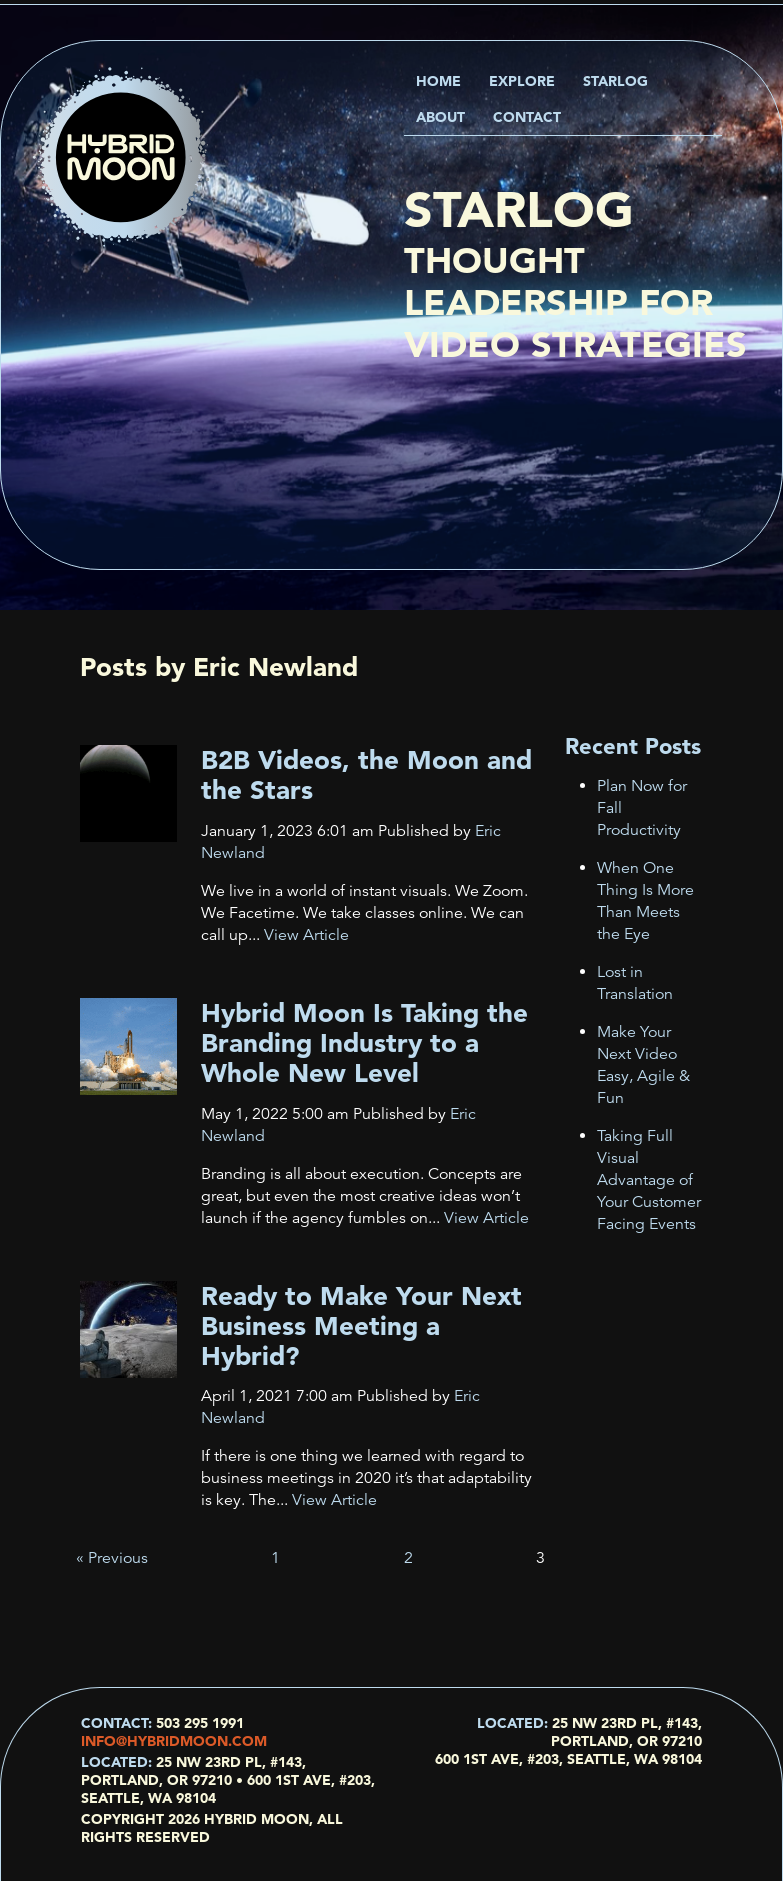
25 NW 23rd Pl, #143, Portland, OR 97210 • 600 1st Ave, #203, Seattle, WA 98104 (228, 1780)
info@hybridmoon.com (174, 1741)
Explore (522, 81)
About (440, 117)
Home (438, 81)
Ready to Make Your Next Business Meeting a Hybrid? (361, 1326)
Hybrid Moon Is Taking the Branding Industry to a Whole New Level (364, 1043)
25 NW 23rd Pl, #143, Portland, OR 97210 (626, 1732)
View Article (306, 935)
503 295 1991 (200, 1723)
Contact (527, 117)
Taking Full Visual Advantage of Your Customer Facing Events (649, 1180)
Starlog (615, 81)
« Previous (112, 1558)
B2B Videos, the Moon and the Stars (366, 775)
